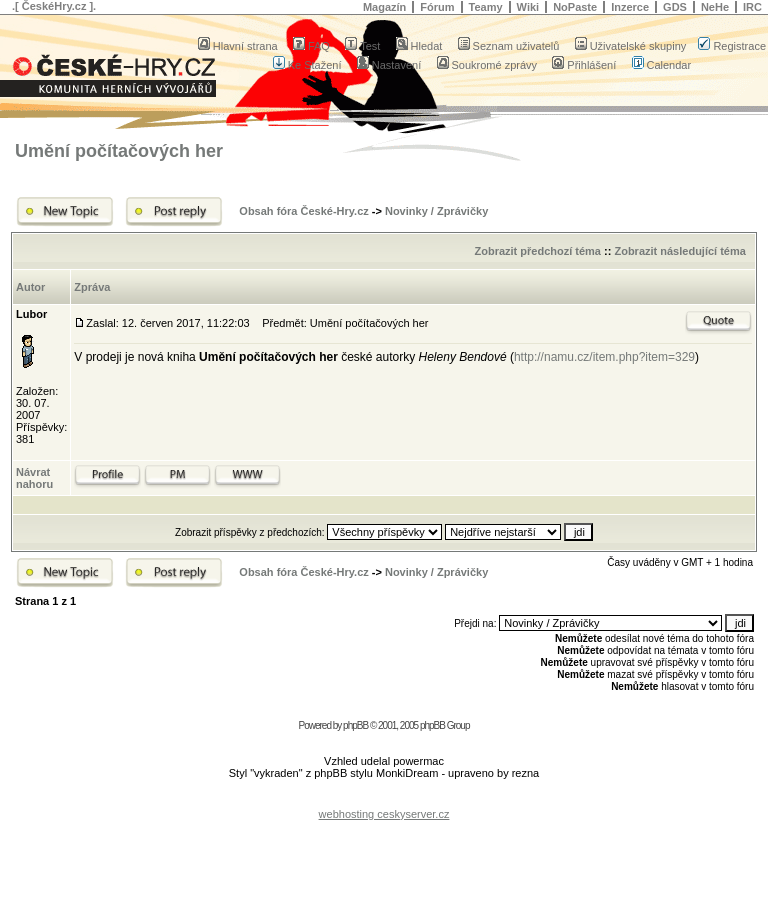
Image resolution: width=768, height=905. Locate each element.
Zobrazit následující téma (679, 251)
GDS (675, 7)
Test (362, 46)
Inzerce (630, 7)
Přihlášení (584, 65)
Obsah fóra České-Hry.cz (303, 211)
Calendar (662, 65)
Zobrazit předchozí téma (537, 251)
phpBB (355, 725)
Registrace (732, 46)
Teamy (486, 7)
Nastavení (389, 65)
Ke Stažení (307, 65)
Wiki (528, 7)
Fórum (437, 7)
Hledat (419, 46)
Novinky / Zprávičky (436, 211)
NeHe (715, 7)
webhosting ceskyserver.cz (384, 814)
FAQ (311, 46)
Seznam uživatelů (509, 46)
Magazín (384, 7)
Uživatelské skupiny (631, 46)
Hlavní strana (238, 46)
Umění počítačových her (119, 151)
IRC (752, 7)
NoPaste (575, 7)
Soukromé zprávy (487, 65)
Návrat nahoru (34, 478)
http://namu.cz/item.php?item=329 (604, 357)
